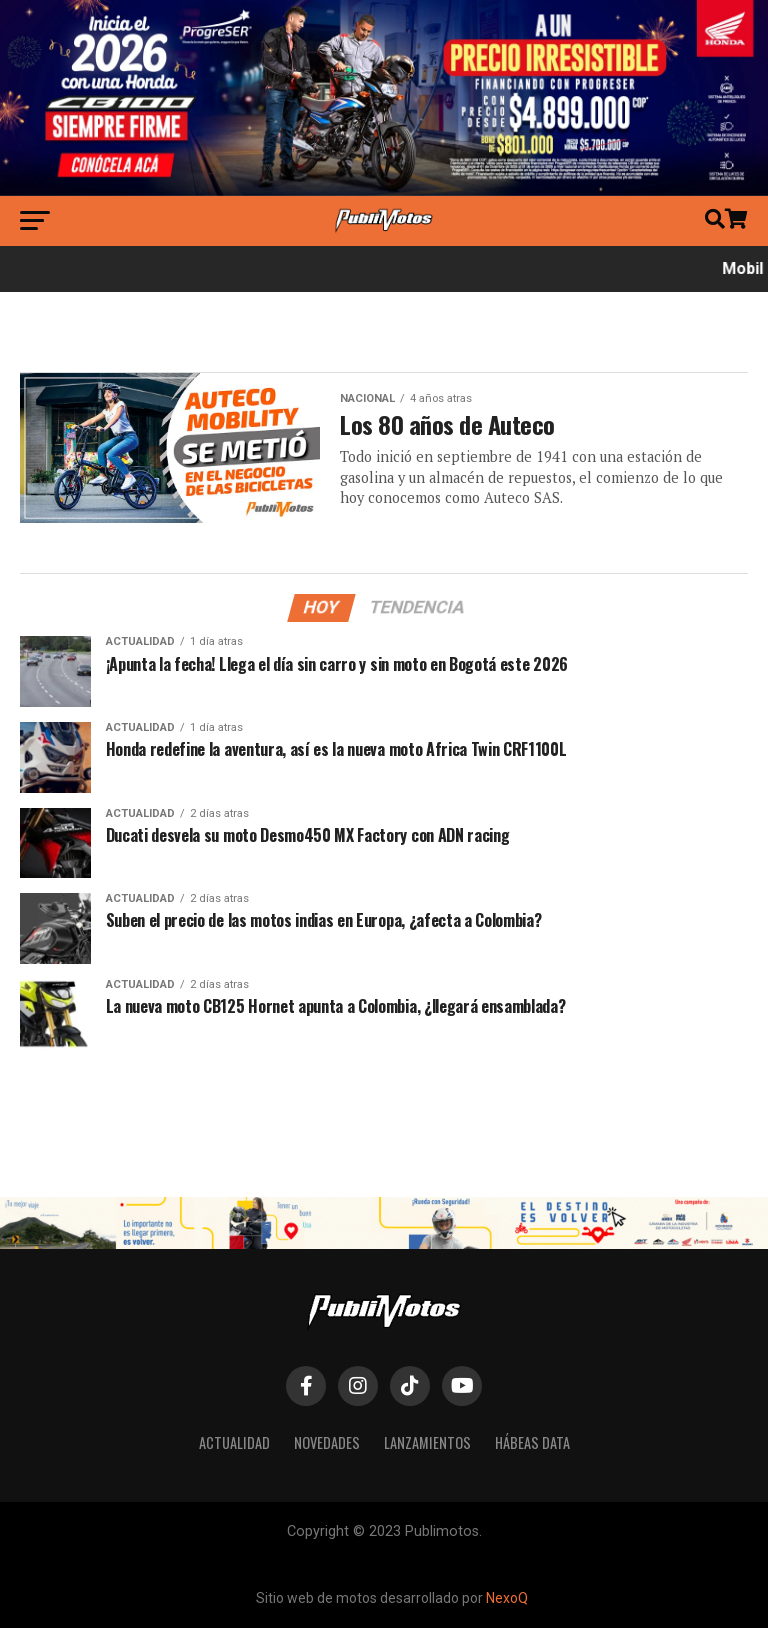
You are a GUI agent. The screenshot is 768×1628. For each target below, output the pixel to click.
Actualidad (234, 1442)
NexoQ (507, 1598)
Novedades (327, 1442)
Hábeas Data (532, 1442)
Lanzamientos (427, 1442)
